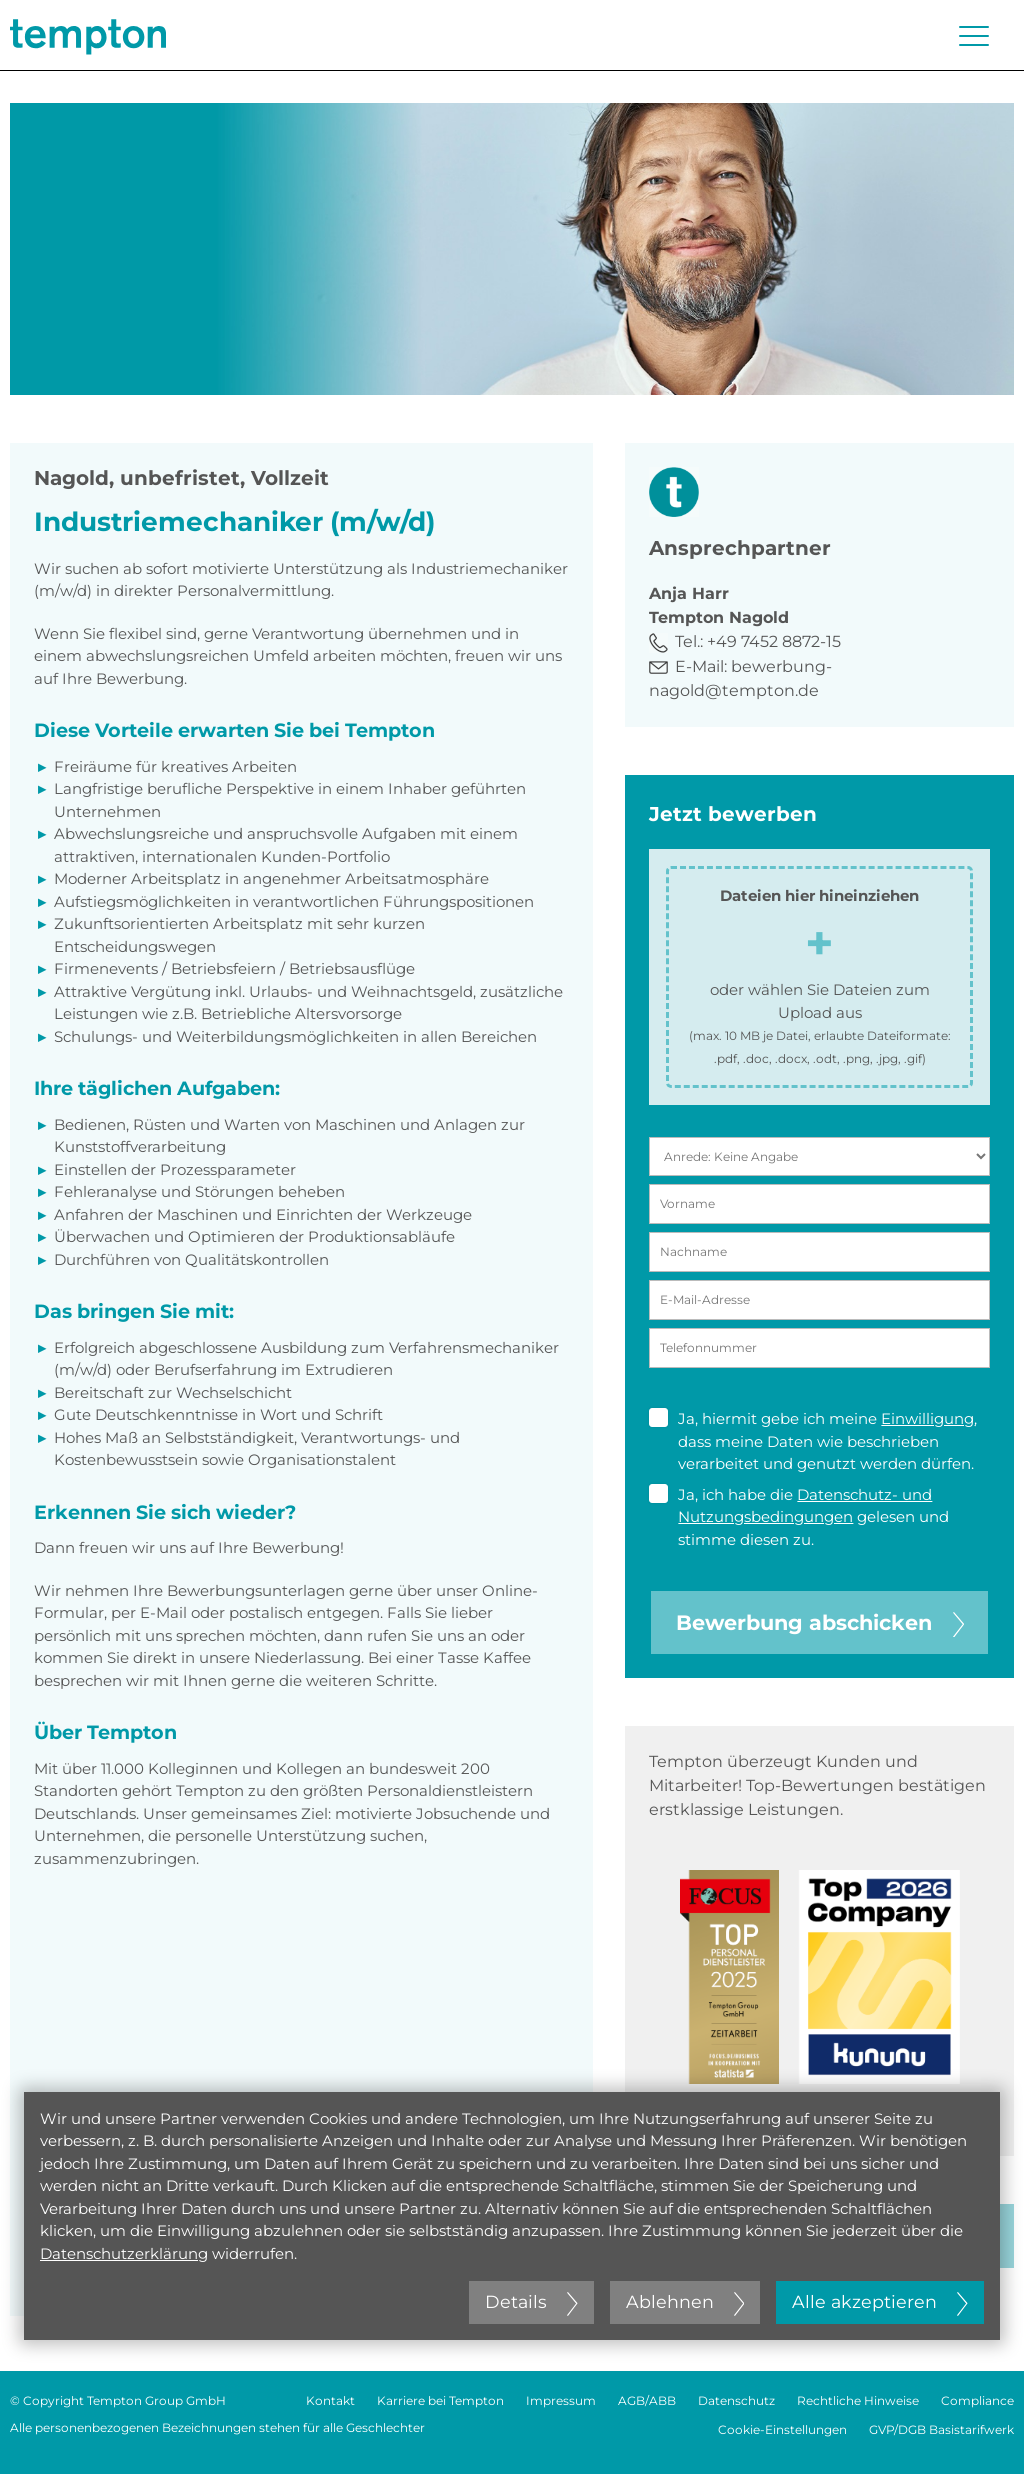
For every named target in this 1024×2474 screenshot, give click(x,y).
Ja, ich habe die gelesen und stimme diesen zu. (799, 1516)
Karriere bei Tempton (440, 2400)
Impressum (561, 2400)
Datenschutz (736, 2400)
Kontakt (330, 2400)
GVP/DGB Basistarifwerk (941, 2429)
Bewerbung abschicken (820, 1622)
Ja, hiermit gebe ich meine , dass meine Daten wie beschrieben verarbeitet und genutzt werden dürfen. (813, 1440)
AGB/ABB (647, 2400)
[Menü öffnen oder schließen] (974, 36)
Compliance (977, 2400)
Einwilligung (927, 1418)
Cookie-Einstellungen (782, 2429)
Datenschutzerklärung (124, 2253)
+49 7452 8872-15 (774, 641)
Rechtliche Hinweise (858, 2400)
